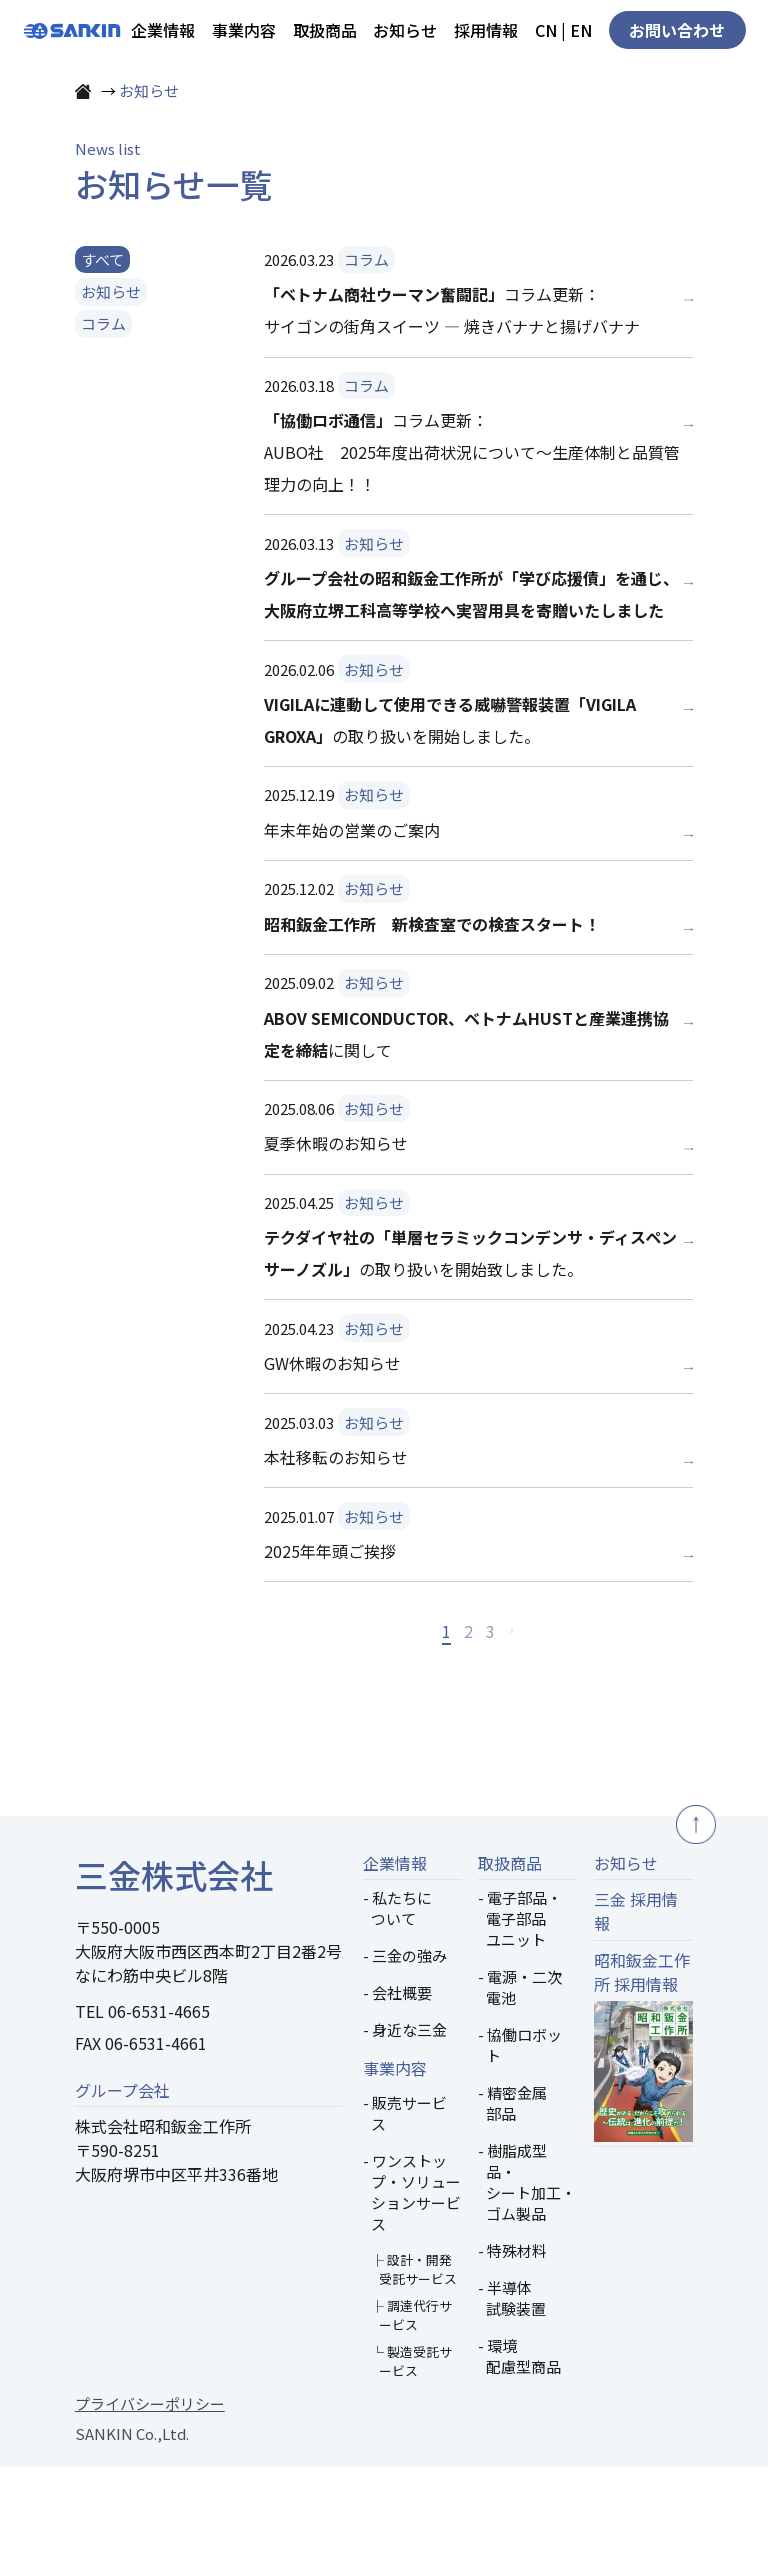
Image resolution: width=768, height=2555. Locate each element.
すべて (102, 347)
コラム (103, 412)
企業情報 (163, 30)
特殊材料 (517, 2339)
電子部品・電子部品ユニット (524, 2007)
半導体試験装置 (516, 2387)
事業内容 (244, 30)
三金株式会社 (174, 1963)
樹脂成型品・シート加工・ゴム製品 (531, 2271)
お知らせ (405, 30)
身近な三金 (409, 2118)
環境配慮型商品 (523, 2445)
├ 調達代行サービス (411, 2404)
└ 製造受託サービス (411, 2450)
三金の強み (409, 2044)
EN (581, 30)
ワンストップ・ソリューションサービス (416, 2281)
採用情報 (486, 30)
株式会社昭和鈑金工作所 (163, 2215)
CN (546, 30)
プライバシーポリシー (150, 2492)
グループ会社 (122, 2178)
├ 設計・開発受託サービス (414, 2358)
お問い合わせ (677, 30)
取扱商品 (325, 30)
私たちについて (401, 1997)
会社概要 (402, 2081)
